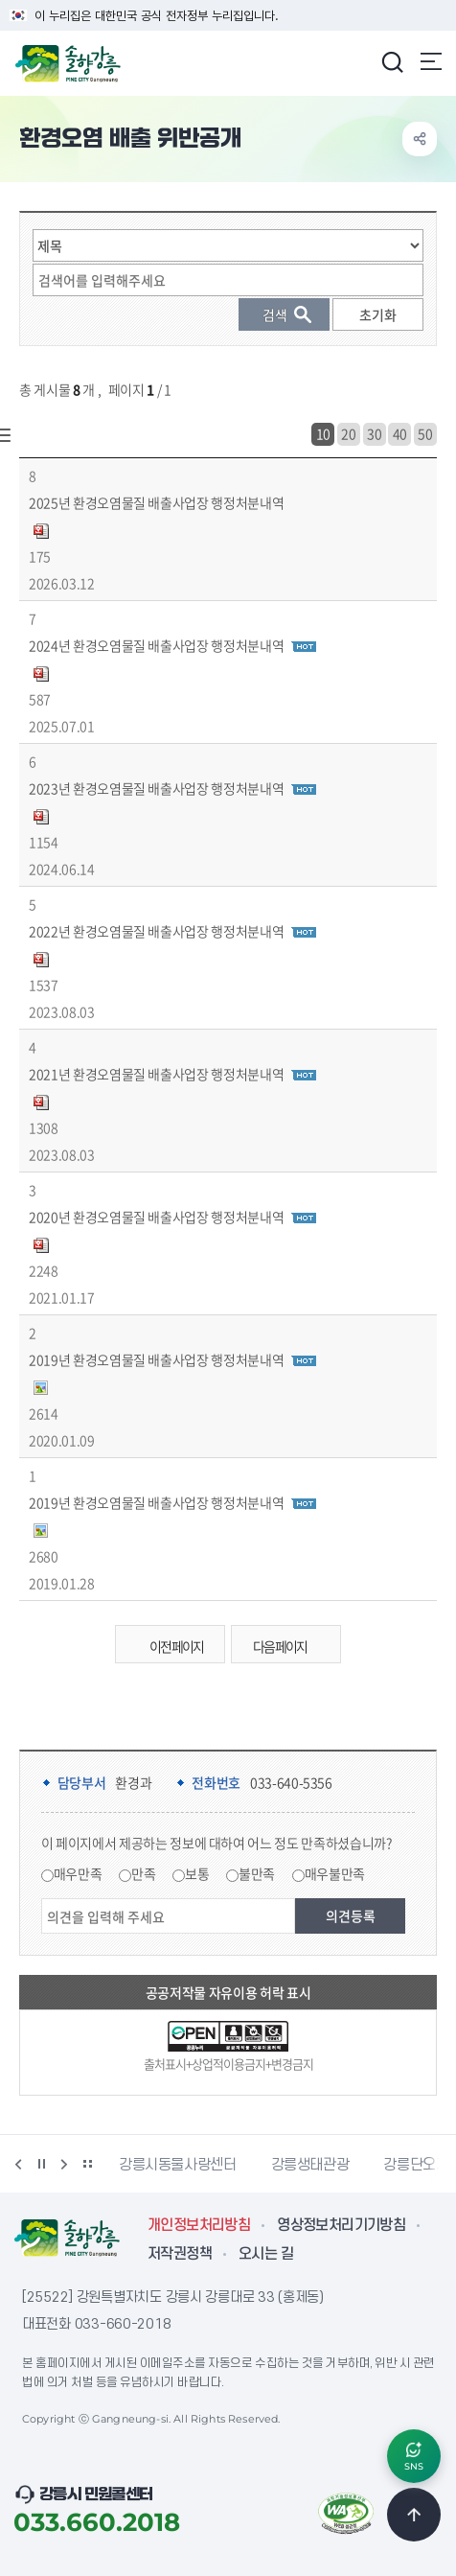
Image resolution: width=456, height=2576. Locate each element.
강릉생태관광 (310, 2164)
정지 (41, 2163)
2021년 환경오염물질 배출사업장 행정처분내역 (156, 1073)
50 (425, 433)
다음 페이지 (291, 1646)
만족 (143, 1873)
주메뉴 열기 (431, 61)
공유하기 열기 (419, 139)
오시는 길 (266, 2254)
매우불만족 (335, 1873)
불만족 (257, 1873)
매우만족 (78, 1873)
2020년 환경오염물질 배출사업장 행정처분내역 (156, 1216)
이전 (18, 2163)
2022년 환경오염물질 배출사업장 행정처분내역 (156, 930)
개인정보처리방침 (199, 2225)
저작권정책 (180, 2254)
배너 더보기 (87, 2163)
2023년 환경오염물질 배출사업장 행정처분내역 (156, 788)
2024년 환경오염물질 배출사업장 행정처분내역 (156, 645)
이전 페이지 (164, 1646)
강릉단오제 (415, 2164)
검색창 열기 (392, 61)
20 (348, 433)
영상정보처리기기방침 (341, 2225)
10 (323, 433)
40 (400, 433)
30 (374, 433)
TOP (414, 2514)
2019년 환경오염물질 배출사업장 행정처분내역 (156, 1359)
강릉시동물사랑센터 (178, 2164)
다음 (64, 2163)
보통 (197, 1873)
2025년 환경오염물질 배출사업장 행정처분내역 (156, 502)
